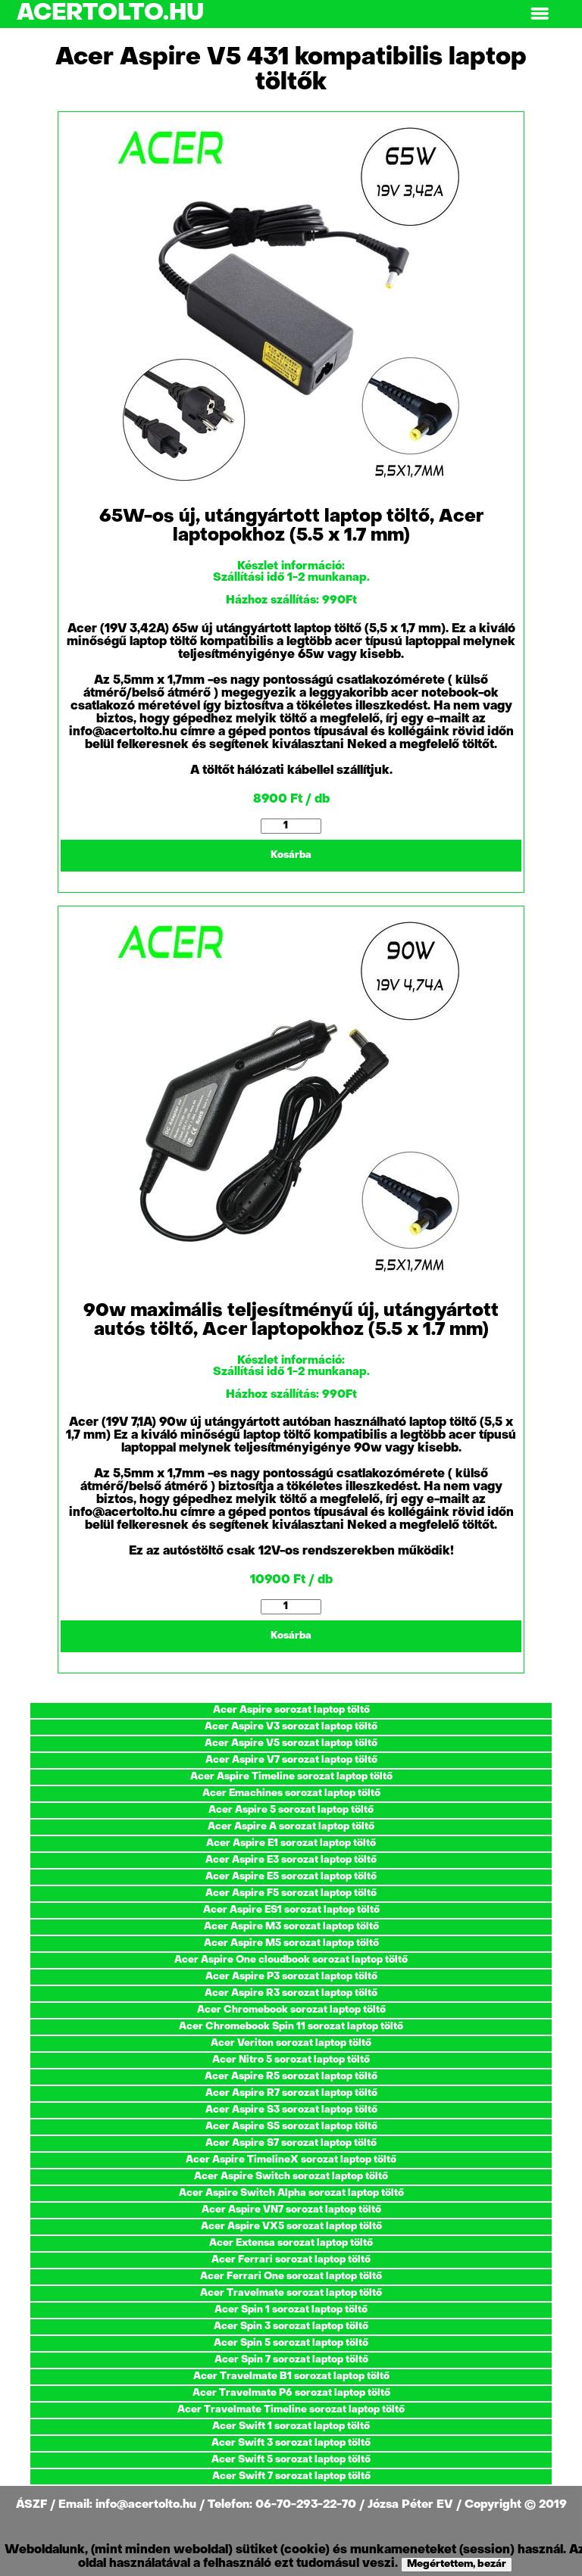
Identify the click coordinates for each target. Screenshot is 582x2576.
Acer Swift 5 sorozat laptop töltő (291, 2460)
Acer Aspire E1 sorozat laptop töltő (291, 1843)
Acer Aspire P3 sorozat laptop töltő (291, 1977)
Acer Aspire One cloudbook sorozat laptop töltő (291, 1960)
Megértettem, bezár (456, 2564)
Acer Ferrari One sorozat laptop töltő (291, 2276)
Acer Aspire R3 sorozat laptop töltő (291, 1993)
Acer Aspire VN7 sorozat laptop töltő (291, 2210)
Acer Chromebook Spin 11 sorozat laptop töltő (291, 2027)
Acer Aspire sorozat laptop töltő (291, 1710)
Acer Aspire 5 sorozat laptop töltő (291, 1810)
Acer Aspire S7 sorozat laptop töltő (291, 2143)
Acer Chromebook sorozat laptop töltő (291, 2010)
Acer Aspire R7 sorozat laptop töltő (291, 2093)
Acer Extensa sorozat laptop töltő (291, 2243)
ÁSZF (33, 2505)
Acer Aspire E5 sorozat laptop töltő (291, 1877)
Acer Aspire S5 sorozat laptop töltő (291, 2127)
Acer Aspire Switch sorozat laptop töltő (291, 2176)
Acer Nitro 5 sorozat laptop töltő (291, 2060)
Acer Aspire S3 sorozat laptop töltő (291, 2110)
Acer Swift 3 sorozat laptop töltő (291, 2443)
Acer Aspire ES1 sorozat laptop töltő (291, 1910)
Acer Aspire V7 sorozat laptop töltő (291, 1760)
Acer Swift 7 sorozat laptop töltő (291, 2476)
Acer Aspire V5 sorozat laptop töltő (291, 1743)
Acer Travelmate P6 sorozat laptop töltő (291, 2393)
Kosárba (291, 855)
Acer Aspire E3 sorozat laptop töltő (291, 1860)
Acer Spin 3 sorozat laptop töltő (291, 2326)
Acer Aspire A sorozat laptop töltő (291, 1827)
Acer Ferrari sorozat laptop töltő (291, 2260)
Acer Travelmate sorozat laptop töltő (291, 2293)
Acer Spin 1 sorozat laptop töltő (291, 2310)
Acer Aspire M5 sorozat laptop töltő (291, 1943)
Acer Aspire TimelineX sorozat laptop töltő (291, 2160)
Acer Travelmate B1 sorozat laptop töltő (291, 2376)
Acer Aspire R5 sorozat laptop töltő (291, 2077)
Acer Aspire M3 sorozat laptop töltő (291, 1927)
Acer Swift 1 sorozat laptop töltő (291, 2426)
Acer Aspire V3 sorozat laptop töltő (291, 1727)
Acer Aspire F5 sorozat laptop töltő (291, 1893)
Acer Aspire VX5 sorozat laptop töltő (291, 2226)
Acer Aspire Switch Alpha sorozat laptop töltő (291, 2193)
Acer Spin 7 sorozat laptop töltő (291, 2360)
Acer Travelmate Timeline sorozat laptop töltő (291, 2410)
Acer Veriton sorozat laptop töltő (291, 2043)
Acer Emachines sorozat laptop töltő (291, 1793)
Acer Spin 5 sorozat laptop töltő (291, 2343)
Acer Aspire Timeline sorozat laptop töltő (291, 1777)
